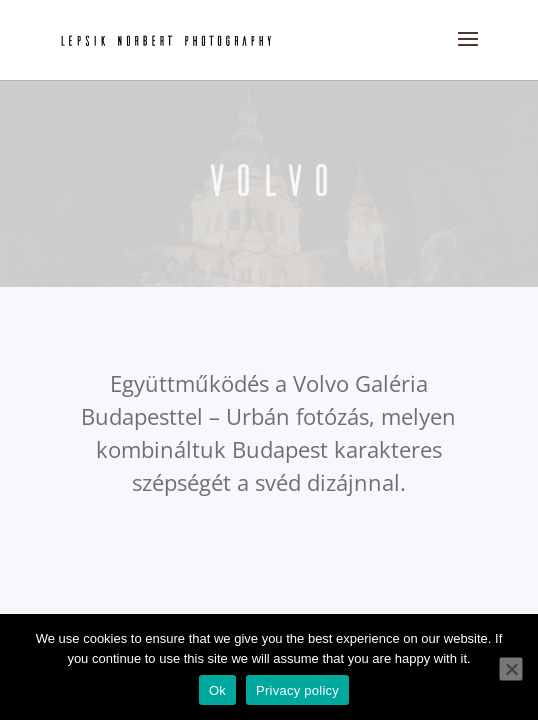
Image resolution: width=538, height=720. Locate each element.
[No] (511, 669)
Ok (217, 690)
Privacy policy (297, 690)
